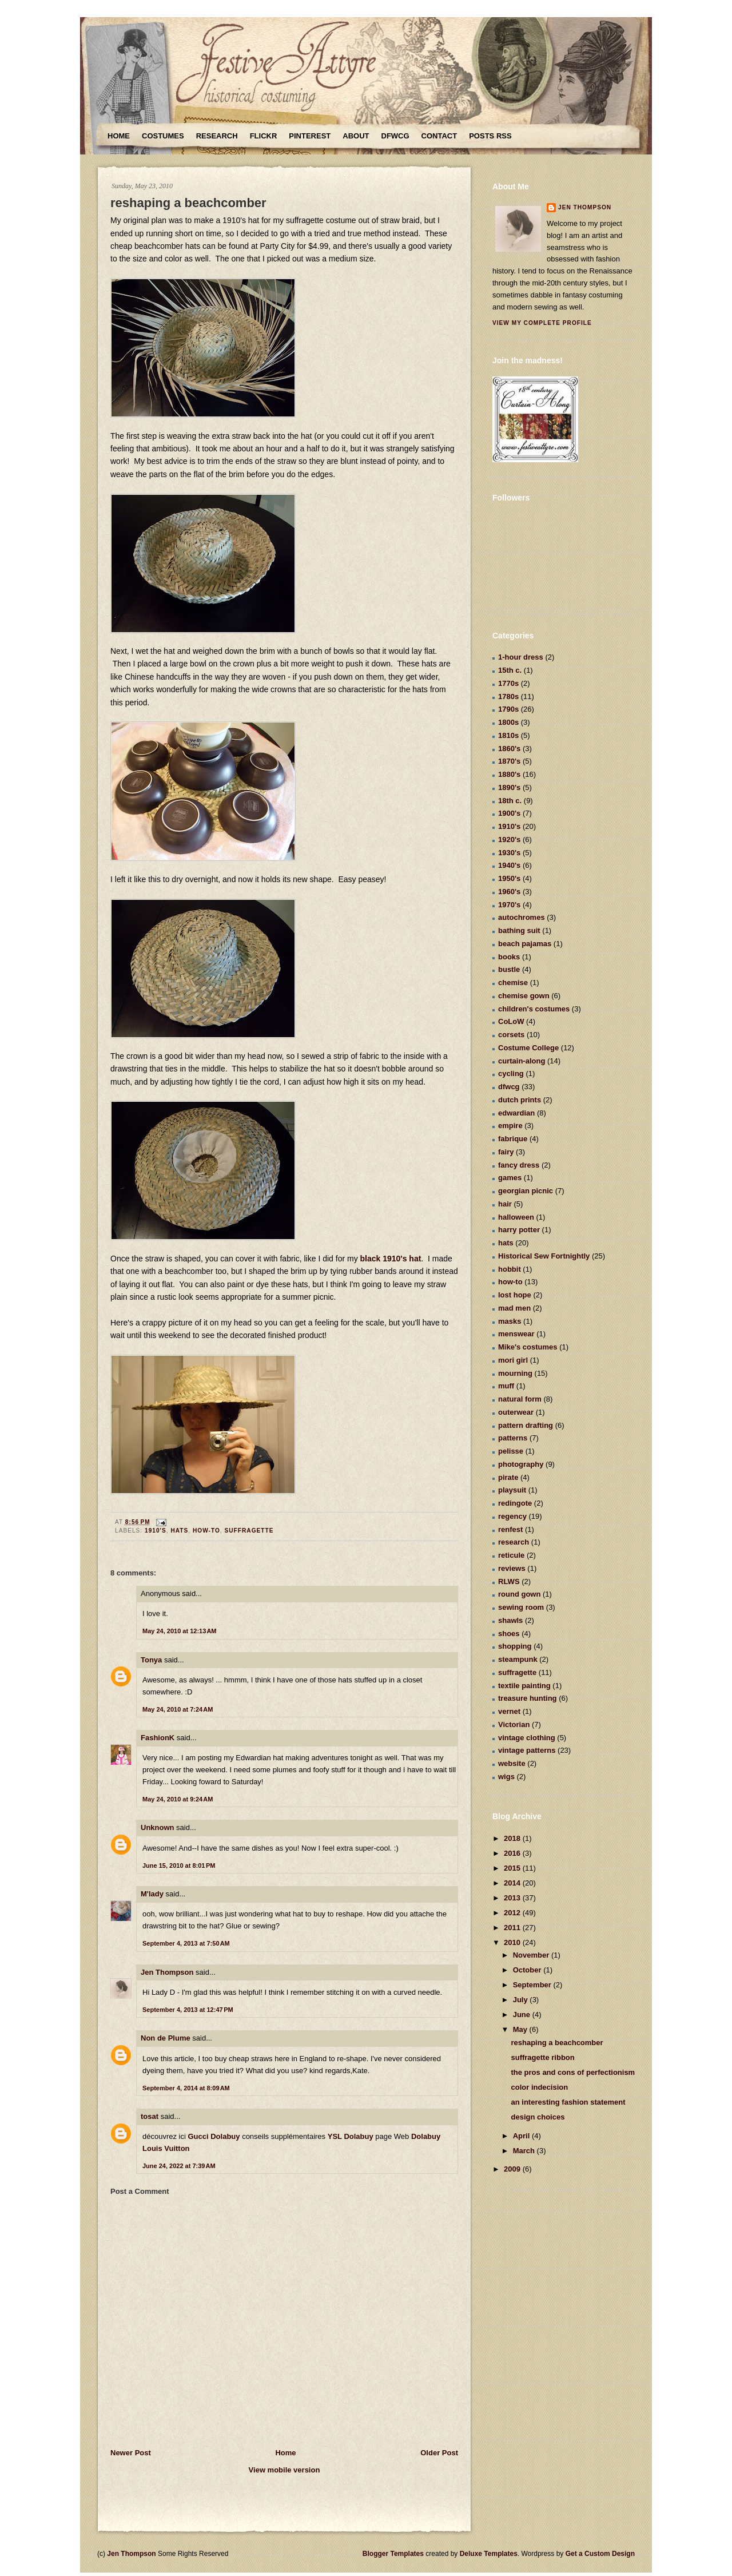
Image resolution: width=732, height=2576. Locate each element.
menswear (516, 1333)
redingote (515, 1503)
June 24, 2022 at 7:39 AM (179, 2165)
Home (119, 136)
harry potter (519, 1229)
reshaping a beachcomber (188, 203)
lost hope (514, 1295)
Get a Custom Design (600, 2554)
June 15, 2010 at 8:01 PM (179, 1865)
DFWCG (395, 136)
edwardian (516, 1113)
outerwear (516, 1412)
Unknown (157, 1827)
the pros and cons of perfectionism (573, 2072)
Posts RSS (490, 136)
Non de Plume (165, 2038)
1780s (508, 696)
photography (520, 1464)
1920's (509, 839)
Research (217, 136)
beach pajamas (524, 943)
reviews (512, 1568)
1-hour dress (520, 657)
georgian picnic (525, 1190)
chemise (513, 982)
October (528, 1970)
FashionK (157, 1737)
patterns (512, 1438)
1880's (509, 774)
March (525, 2150)
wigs (506, 1776)
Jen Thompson (167, 1972)
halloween (516, 1217)
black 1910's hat (390, 1258)
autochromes (521, 917)
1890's (509, 787)
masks (509, 1321)
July (521, 1999)
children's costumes (534, 1009)
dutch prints (519, 1100)
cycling (511, 1073)
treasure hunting (527, 1698)
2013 (513, 1898)
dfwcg (509, 1086)
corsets (511, 1034)
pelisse (510, 1451)
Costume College (528, 1047)
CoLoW (511, 1021)
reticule (511, 1555)
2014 (513, 1883)
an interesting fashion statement (568, 2102)
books (509, 956)
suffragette (249, 1530)
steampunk (518, 1659)
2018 (513, 1838)
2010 (513, 1942)
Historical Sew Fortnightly (544, 1256)
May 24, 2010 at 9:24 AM (177, 1799)
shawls (510, 1620)
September (533, 1984)
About (356, 136)
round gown (519, 1594)
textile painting (524, 1685)
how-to (206, 1530)
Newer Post (130, 2452)
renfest (510, 1529)
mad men (514, 1308)
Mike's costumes (528, 1347)
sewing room (521, 1607)
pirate (508, 1477)
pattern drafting (525, 1425)
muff (506, 1386)
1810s (508, 735)
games (510, 1177)
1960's (509, 891)
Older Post (439, 2452)
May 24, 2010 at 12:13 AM (179, 1631)
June (522, 2014)
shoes (509, 1633)
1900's (509, 813)
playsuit (512, 1490)
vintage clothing (526, 1737)
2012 (513, 1912)
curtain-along (521, 1061)
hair (505, 1204)
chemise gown (524, 995)
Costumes (163, 136)
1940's (509, 865)
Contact (439, 136)
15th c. (510, 670)
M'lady (152, 1894)
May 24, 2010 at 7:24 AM (177, 1709)
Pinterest (310, 136)
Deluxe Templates (489, 2554)
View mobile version (284, 2470)
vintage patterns (526, 1750)
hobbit (509, 1269)
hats (179, 1530)
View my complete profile (542, 323)
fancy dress (518, 1165)
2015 (513, 1868)
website (512, 1763)
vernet (509, 1711)
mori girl (513, 1360)
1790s (508, 709)
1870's (509, 761)
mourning (515, 1373)
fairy (506, 1152)
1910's (155, 1530)
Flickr (263, 136)
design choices (537, 2117)
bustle (509, 969)
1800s (508, 722)
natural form (520, 1399)
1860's (509, 748)
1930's (509, 852)
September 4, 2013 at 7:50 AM (186, 1943)
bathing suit (519, 930)
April (522, 2136)
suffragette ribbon (542, 2057)
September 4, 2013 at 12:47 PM (187, 2009)
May (521, 2029)
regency (512, 1516)
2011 (513, 1927)
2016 (513, 1853)
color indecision (539, 2087)
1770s (508, 683)
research (513, 1542)
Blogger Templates (393, 2554)
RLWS (509, 1581)
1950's (509, 878)
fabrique (512, 1138)
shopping (515, 1646)
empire (510, 1125)
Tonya (151, 1660)
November (532, 1955)
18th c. (510, 800)
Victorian (514, 1724)
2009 (513, 2169)
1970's (509, 904)
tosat (149, 2116)
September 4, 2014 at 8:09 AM (186, 2088)
